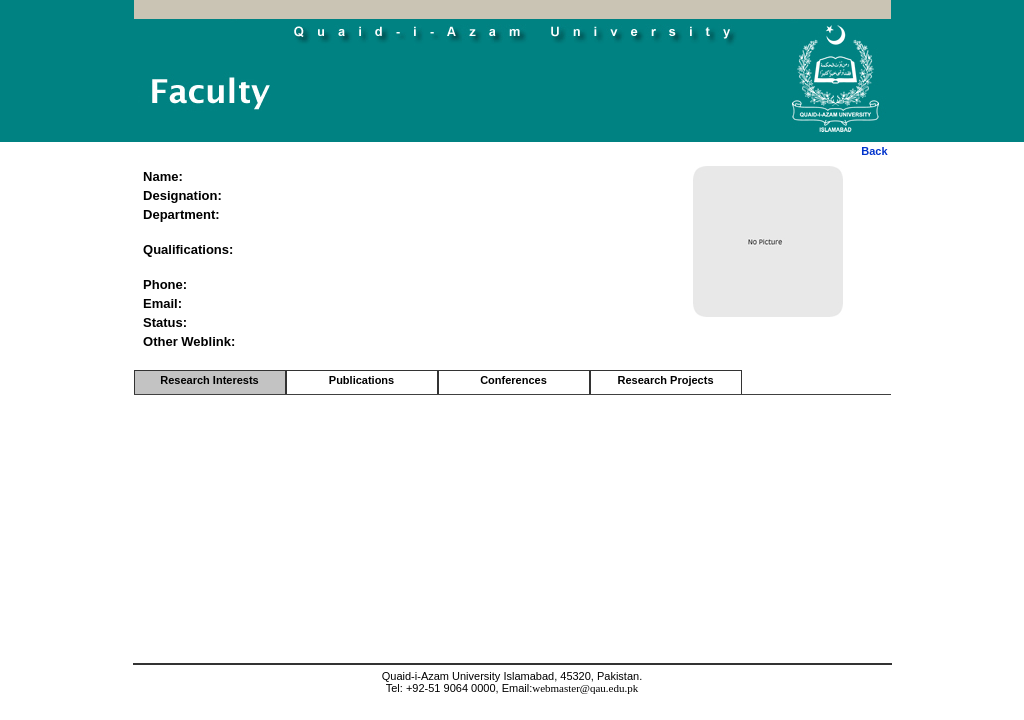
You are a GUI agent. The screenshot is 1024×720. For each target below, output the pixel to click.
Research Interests (209, 380)
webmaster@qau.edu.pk (585, 688)
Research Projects (666, 380)
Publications (361, 380)
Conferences (513, 380)
